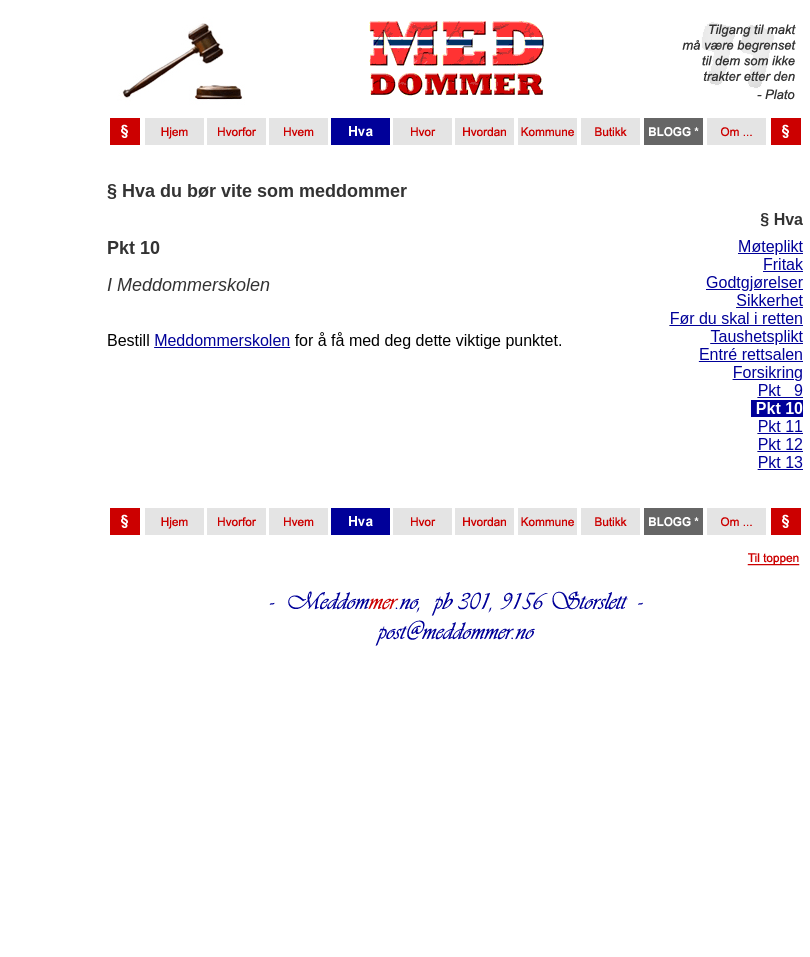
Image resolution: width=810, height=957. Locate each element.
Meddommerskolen (222, 340)
